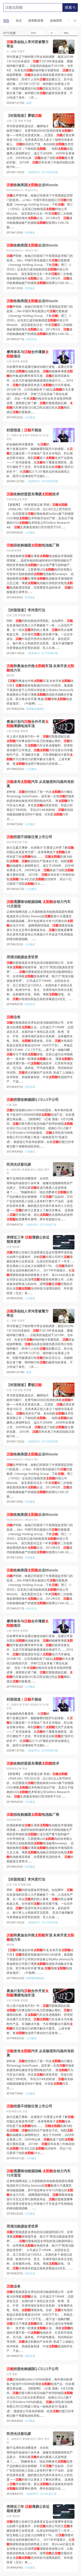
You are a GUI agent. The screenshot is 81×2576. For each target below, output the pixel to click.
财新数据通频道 (35, 709)
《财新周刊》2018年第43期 (42, 481)
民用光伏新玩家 (19, 1164)
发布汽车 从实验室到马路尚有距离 (40, 783)
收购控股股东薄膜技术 (33, 494)
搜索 (70, 7)
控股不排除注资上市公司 (29, 837)
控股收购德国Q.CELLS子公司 (33, 1099)
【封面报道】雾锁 (24, 115)
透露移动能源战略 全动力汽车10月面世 (39, 903)
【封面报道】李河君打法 (26, 610)
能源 (28, 103)
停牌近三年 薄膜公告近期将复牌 (28, 1239)
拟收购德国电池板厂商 (33, 545)
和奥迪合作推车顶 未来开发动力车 (40, 668)
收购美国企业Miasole (32, 185)
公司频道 (30, 417)
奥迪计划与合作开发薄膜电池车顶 (28, 723)
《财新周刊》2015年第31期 (40, 1224)
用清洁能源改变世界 (22, 957)
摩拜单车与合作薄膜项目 (28, 354)
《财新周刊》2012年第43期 (42, 172)
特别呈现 (31, 339)
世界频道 (30, 232)
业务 (14, 1017)
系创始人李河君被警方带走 (28, 44)
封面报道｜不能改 (24, 430)
